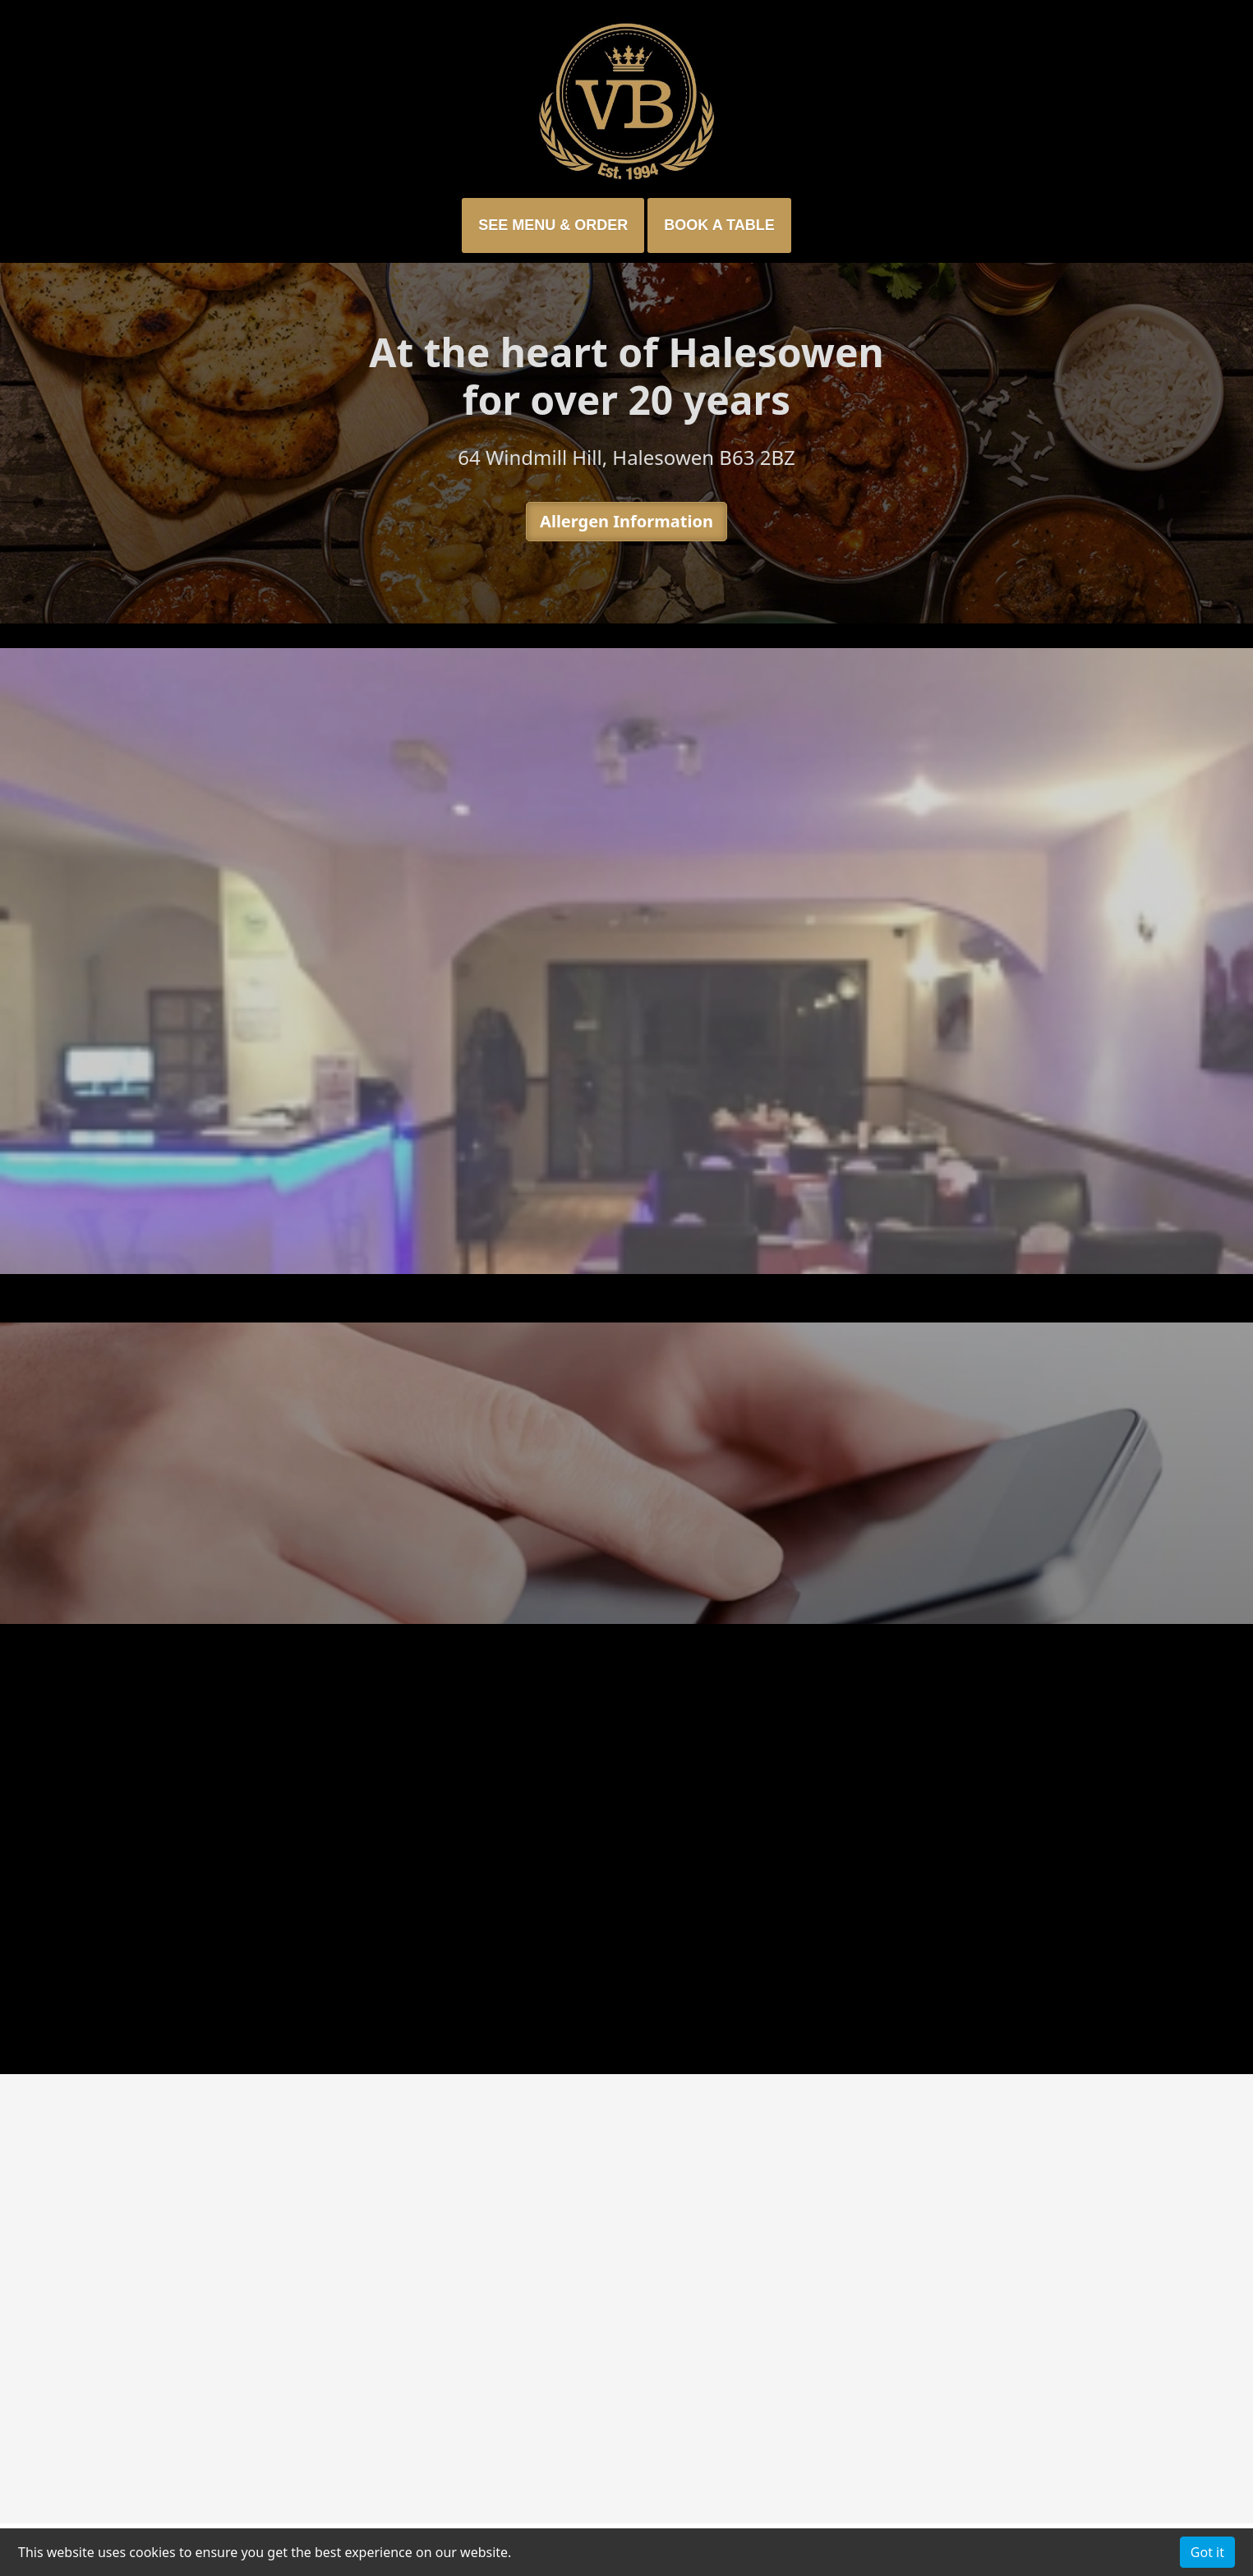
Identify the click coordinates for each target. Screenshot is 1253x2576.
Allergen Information (626, 521)
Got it (1207, 2552)
